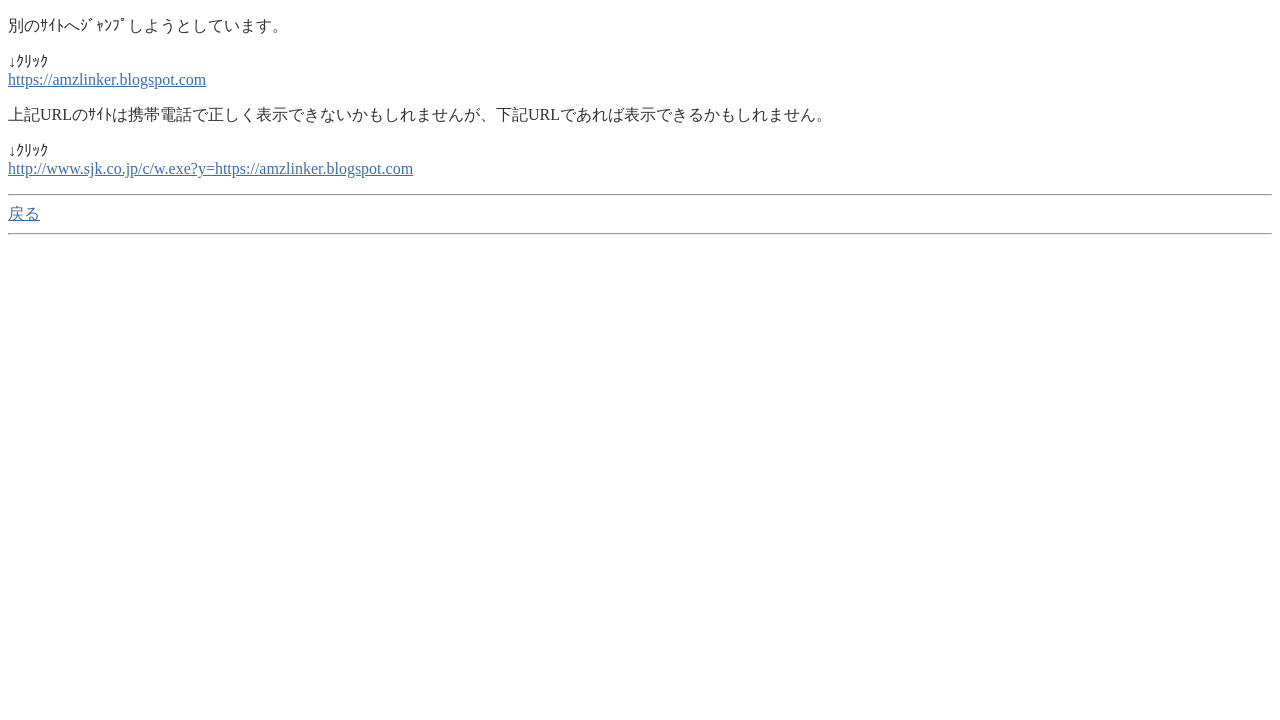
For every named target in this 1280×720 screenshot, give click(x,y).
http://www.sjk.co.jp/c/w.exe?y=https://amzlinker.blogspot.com (210, 168)
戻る (24, 213)
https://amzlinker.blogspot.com (107, 79)
